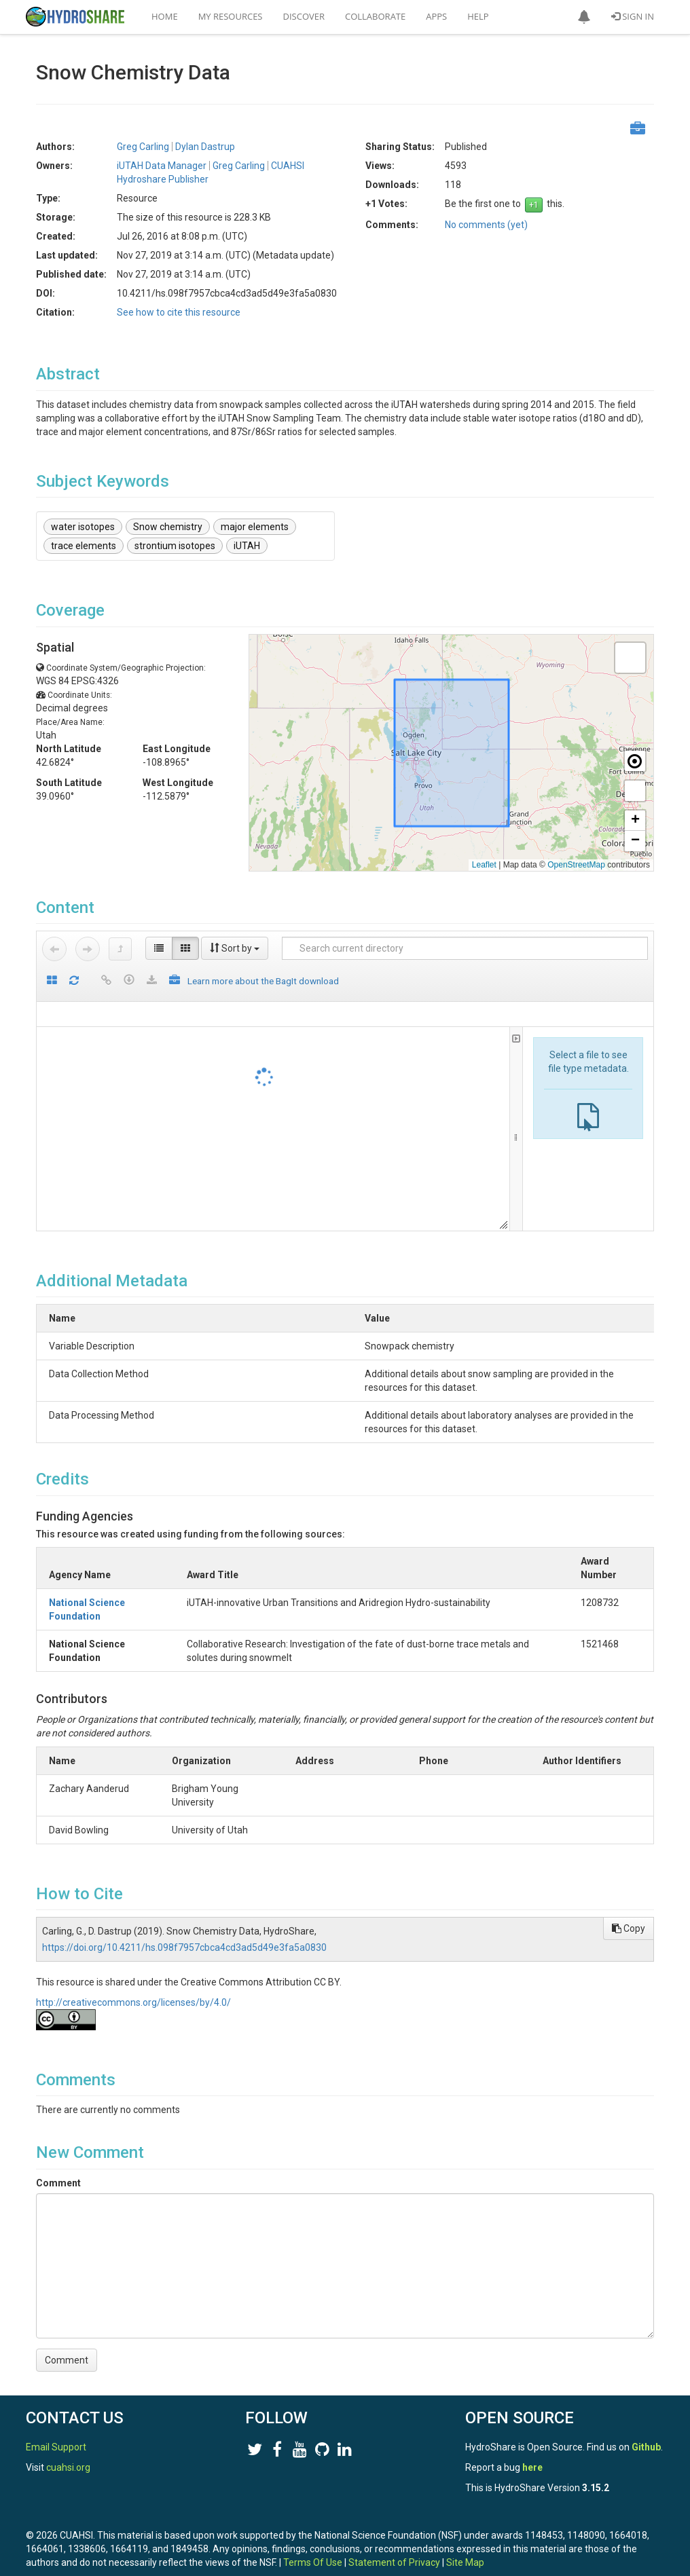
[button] (584, 17)
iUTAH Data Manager (161, 165)
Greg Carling (143, 146)
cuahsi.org (68, 2453)
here (532, 2453)
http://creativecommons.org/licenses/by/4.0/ (133, 1975)
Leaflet (484, 865)
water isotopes (83, 526)
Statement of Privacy (394, 2548)
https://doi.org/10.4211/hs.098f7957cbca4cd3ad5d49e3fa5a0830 (184, 1920)
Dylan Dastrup (205, 146)
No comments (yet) (486, 224)
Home (164, 16)
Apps (436, 16)
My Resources (230, 16)
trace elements (83, 545)
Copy (628, 1901)
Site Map (465, 2548)
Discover (304, 16)
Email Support (56, 2433)
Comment (58, 2155)
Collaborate (375, 16)
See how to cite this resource (178, 312)
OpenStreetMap (576, 865)
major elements (255, 526)
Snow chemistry (167, 526)
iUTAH (247, 545)
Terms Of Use (312, 2548)
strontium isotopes (174, 545)
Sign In (632, 16)
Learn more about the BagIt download (263, 980)
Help (477, 16)
